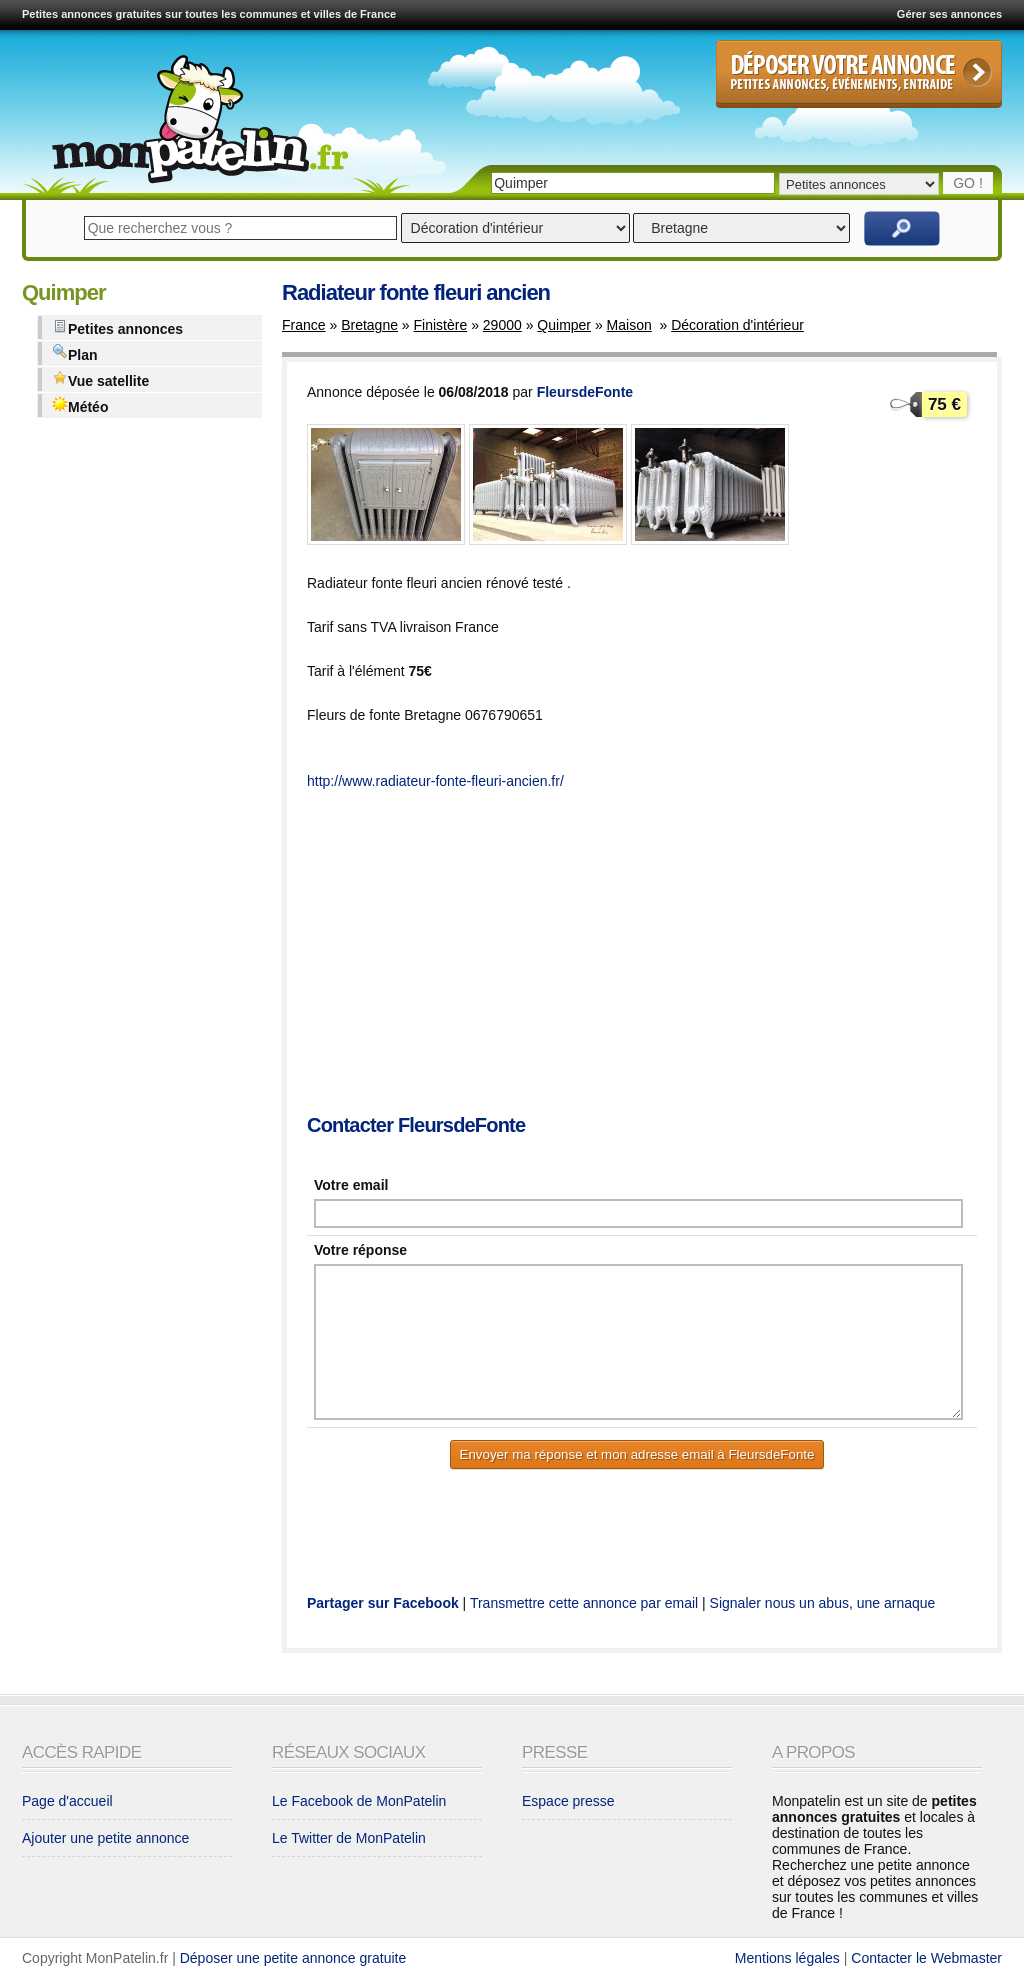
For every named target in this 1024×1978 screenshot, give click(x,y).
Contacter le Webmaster (926, 1958)
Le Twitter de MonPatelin (349, 1838)
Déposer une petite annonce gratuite (293, 1958)
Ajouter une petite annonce (105, 1838)
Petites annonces (117, 327)
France (304, 325)
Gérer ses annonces (949, 14)
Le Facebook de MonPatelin (359, 1801)
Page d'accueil (67, 1801)
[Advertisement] (665, 954)
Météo (80, 405)
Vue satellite (100, 379)
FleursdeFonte (585, 392)
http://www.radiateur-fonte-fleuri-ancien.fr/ (435, 781)
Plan (75, 353)
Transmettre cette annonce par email (584, 1603)
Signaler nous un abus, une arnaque (823, 1603)
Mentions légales (787, 1958)
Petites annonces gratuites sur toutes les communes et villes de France (209, 14)
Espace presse (568, 1801)
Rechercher (902, 228)
